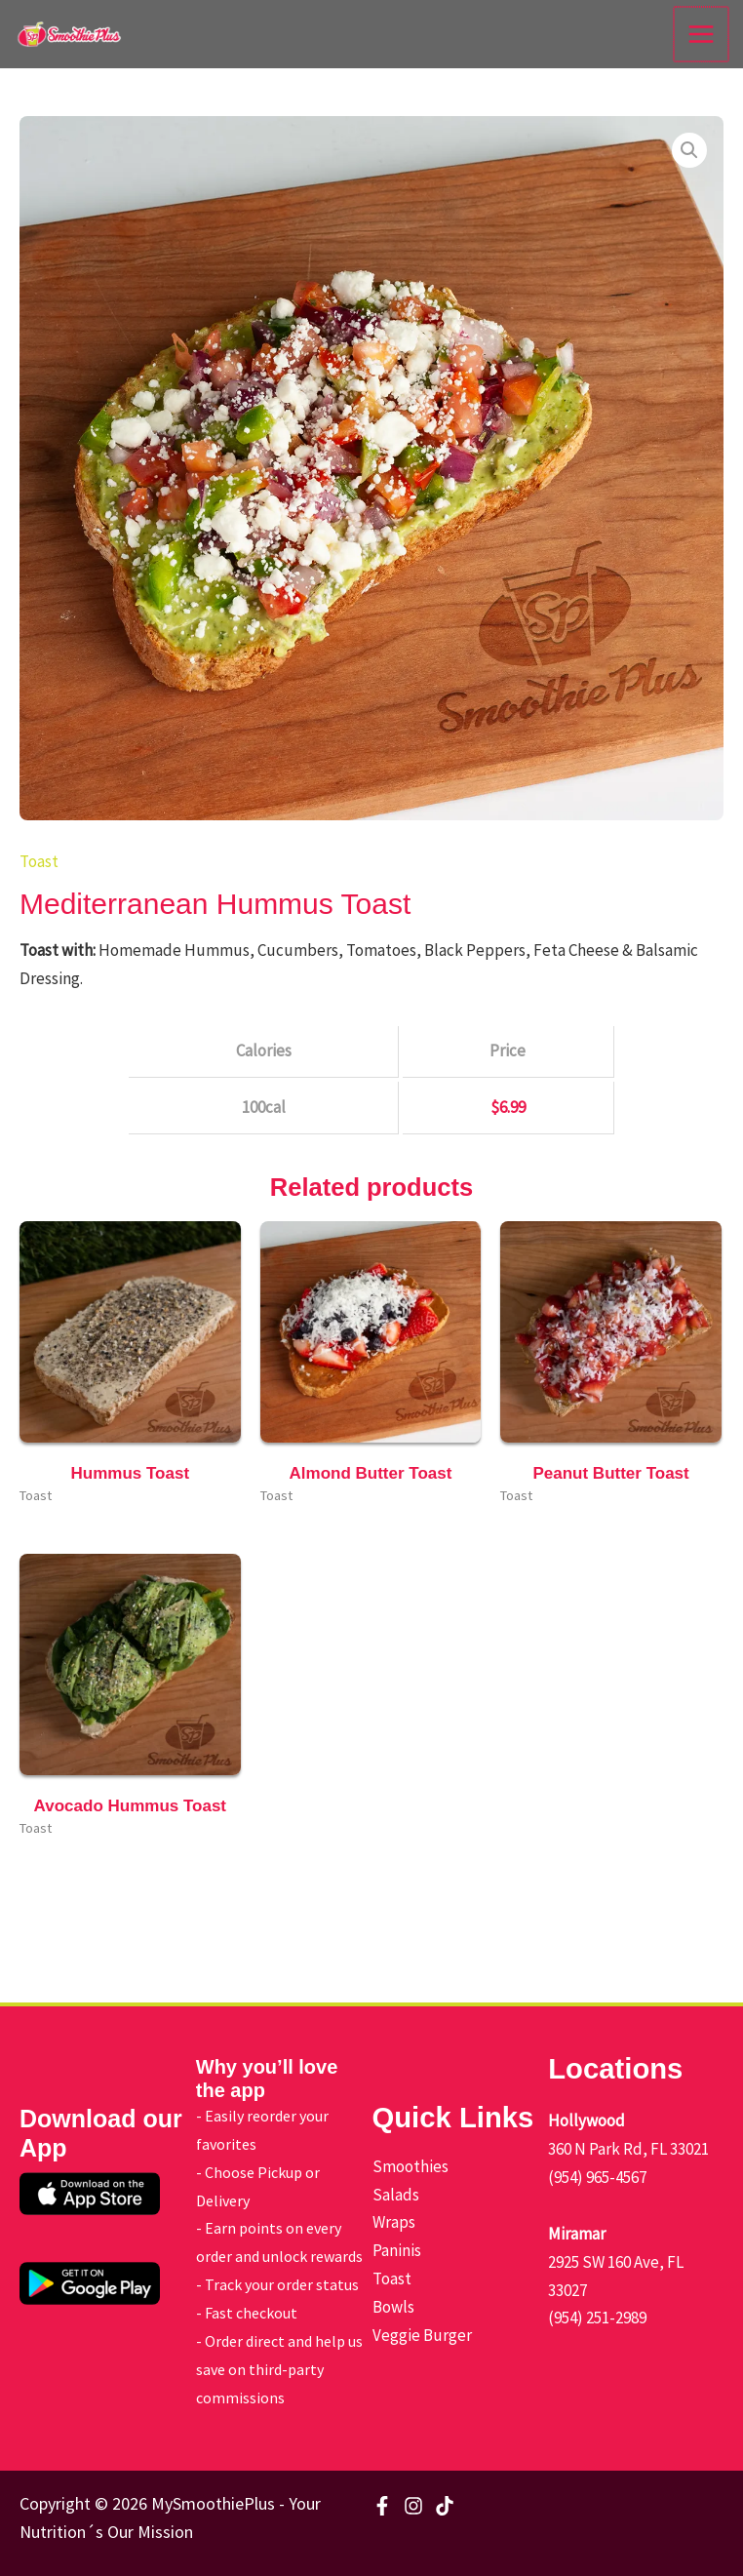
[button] (689, 150)
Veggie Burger (422, 2335)
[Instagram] (413, 2506)
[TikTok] (444, 2506)
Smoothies (410, 2166)
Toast (39, 861)
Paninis (396, 2250)
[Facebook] (382, 2506)
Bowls (393, 2307)
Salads (395, 2194)
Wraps (393, 2222)
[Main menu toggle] (702, 34)
